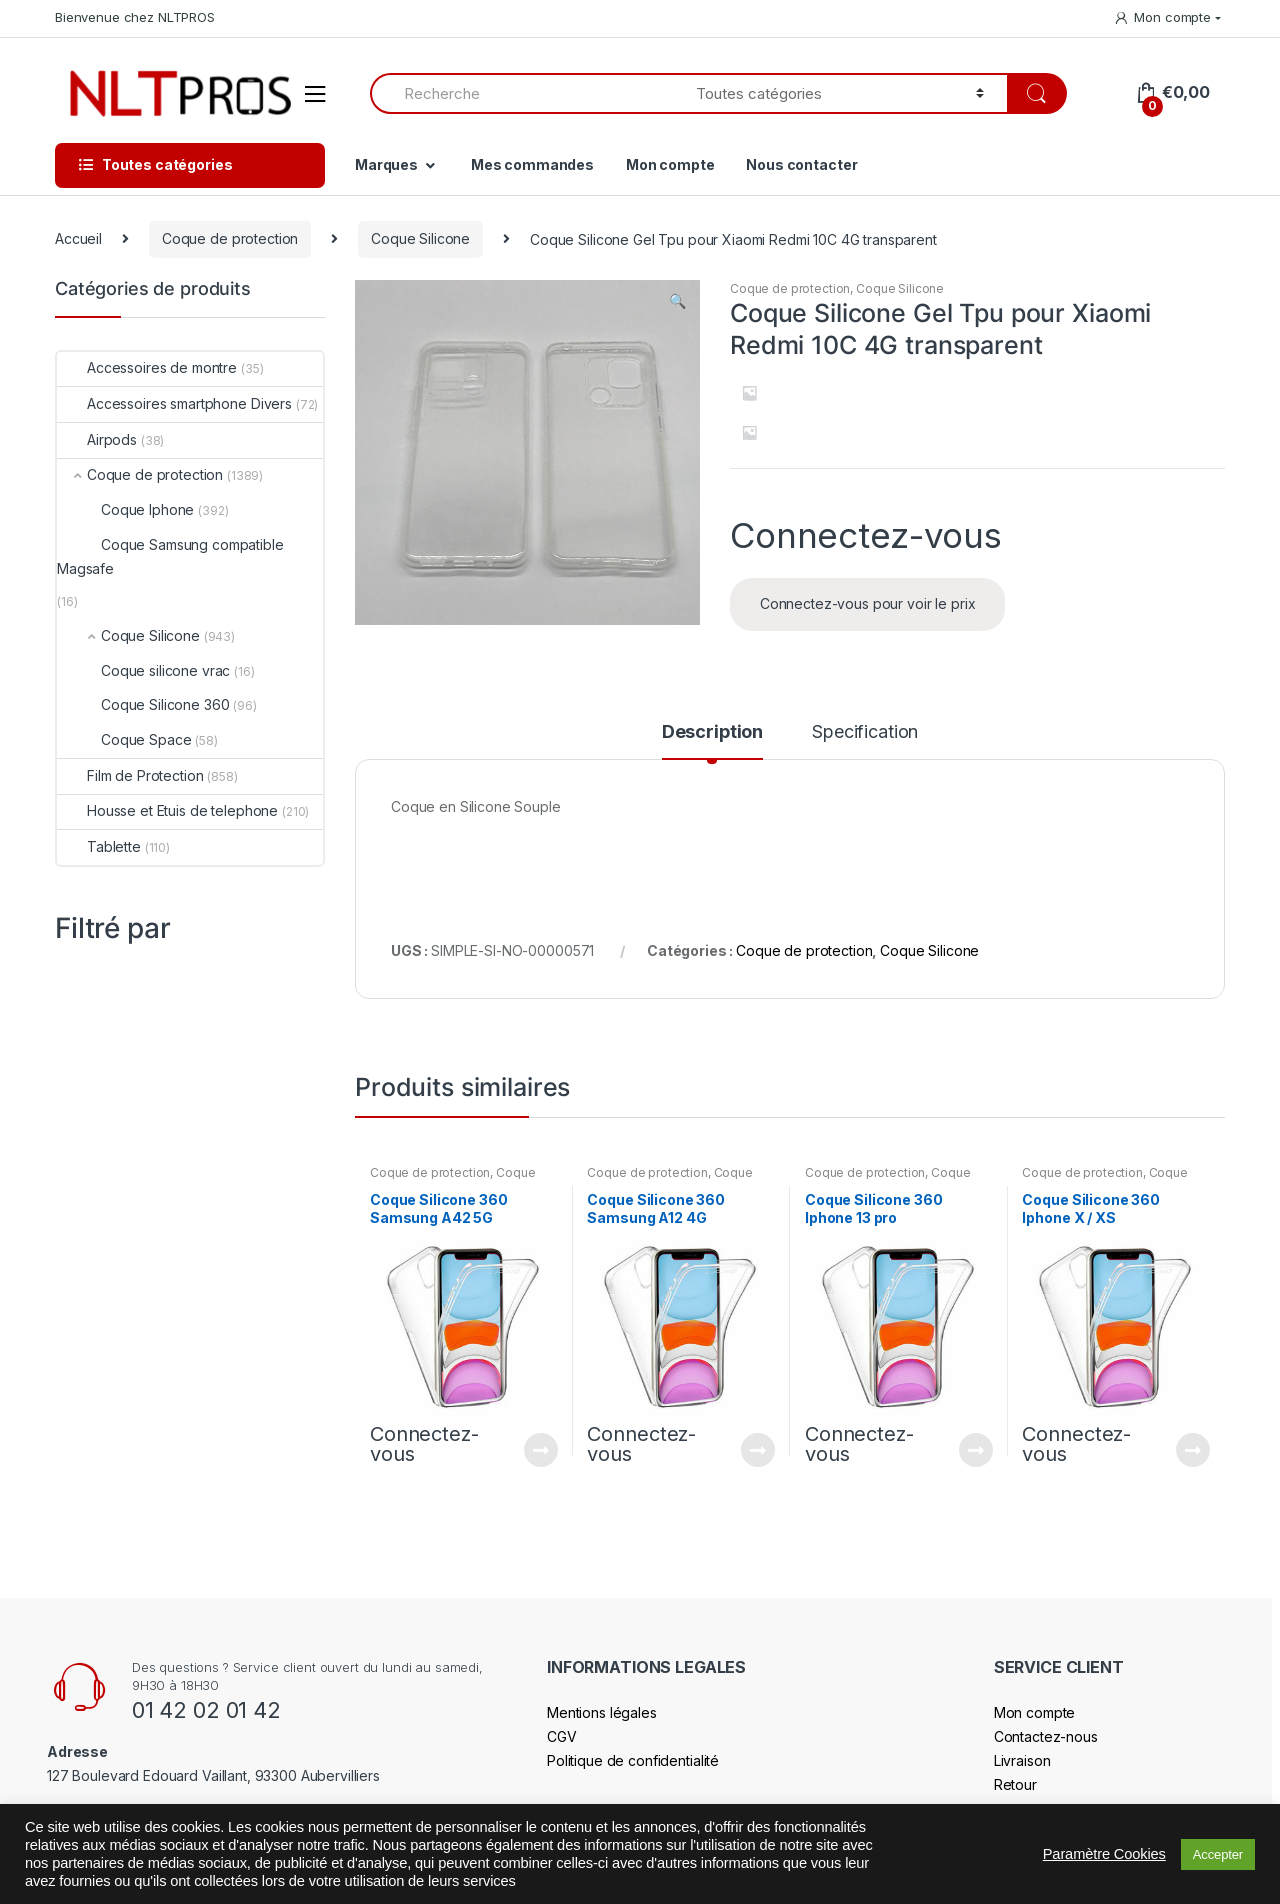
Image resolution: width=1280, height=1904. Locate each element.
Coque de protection (230, 238)
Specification (865, 732)
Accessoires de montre (147, 367)
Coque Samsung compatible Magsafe (170, 556)
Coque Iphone (125, 509)
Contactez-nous (1046, 1736)
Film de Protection (130, 775)
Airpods (97, 439)
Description (712, 732)
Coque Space (124, 739)
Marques (386, 164)
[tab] (712, 741)
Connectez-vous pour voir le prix (868, 603)
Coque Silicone (420, 238)
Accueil (78, 238)
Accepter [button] (1218, 1854)
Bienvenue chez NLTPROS (135, 17)
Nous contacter (801, 164)
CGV (562, 1736)
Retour (1015, 1784)
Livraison (1022, 1760)
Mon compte (1162, 17)
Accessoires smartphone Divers (174, 403)
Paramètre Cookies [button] (1104, 1854)
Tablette (99, 846)
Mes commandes (532, 164)
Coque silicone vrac (143, 670)
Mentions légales (602, 1712)
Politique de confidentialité (633, 1760)
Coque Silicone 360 (143, 704)
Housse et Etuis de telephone (167, 810)
